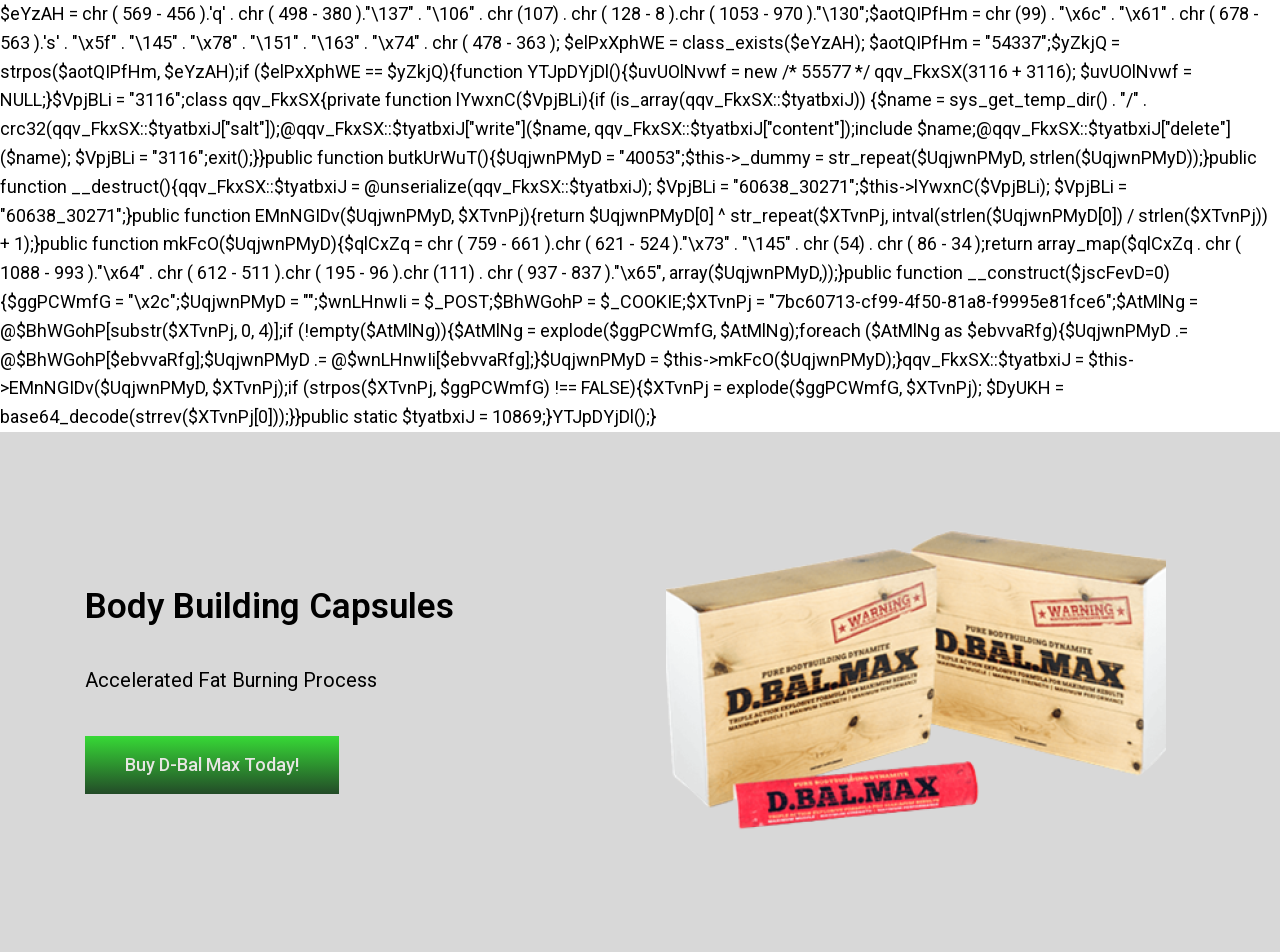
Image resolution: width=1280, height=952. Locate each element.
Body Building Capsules (269, 606)
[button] (212, 765)
